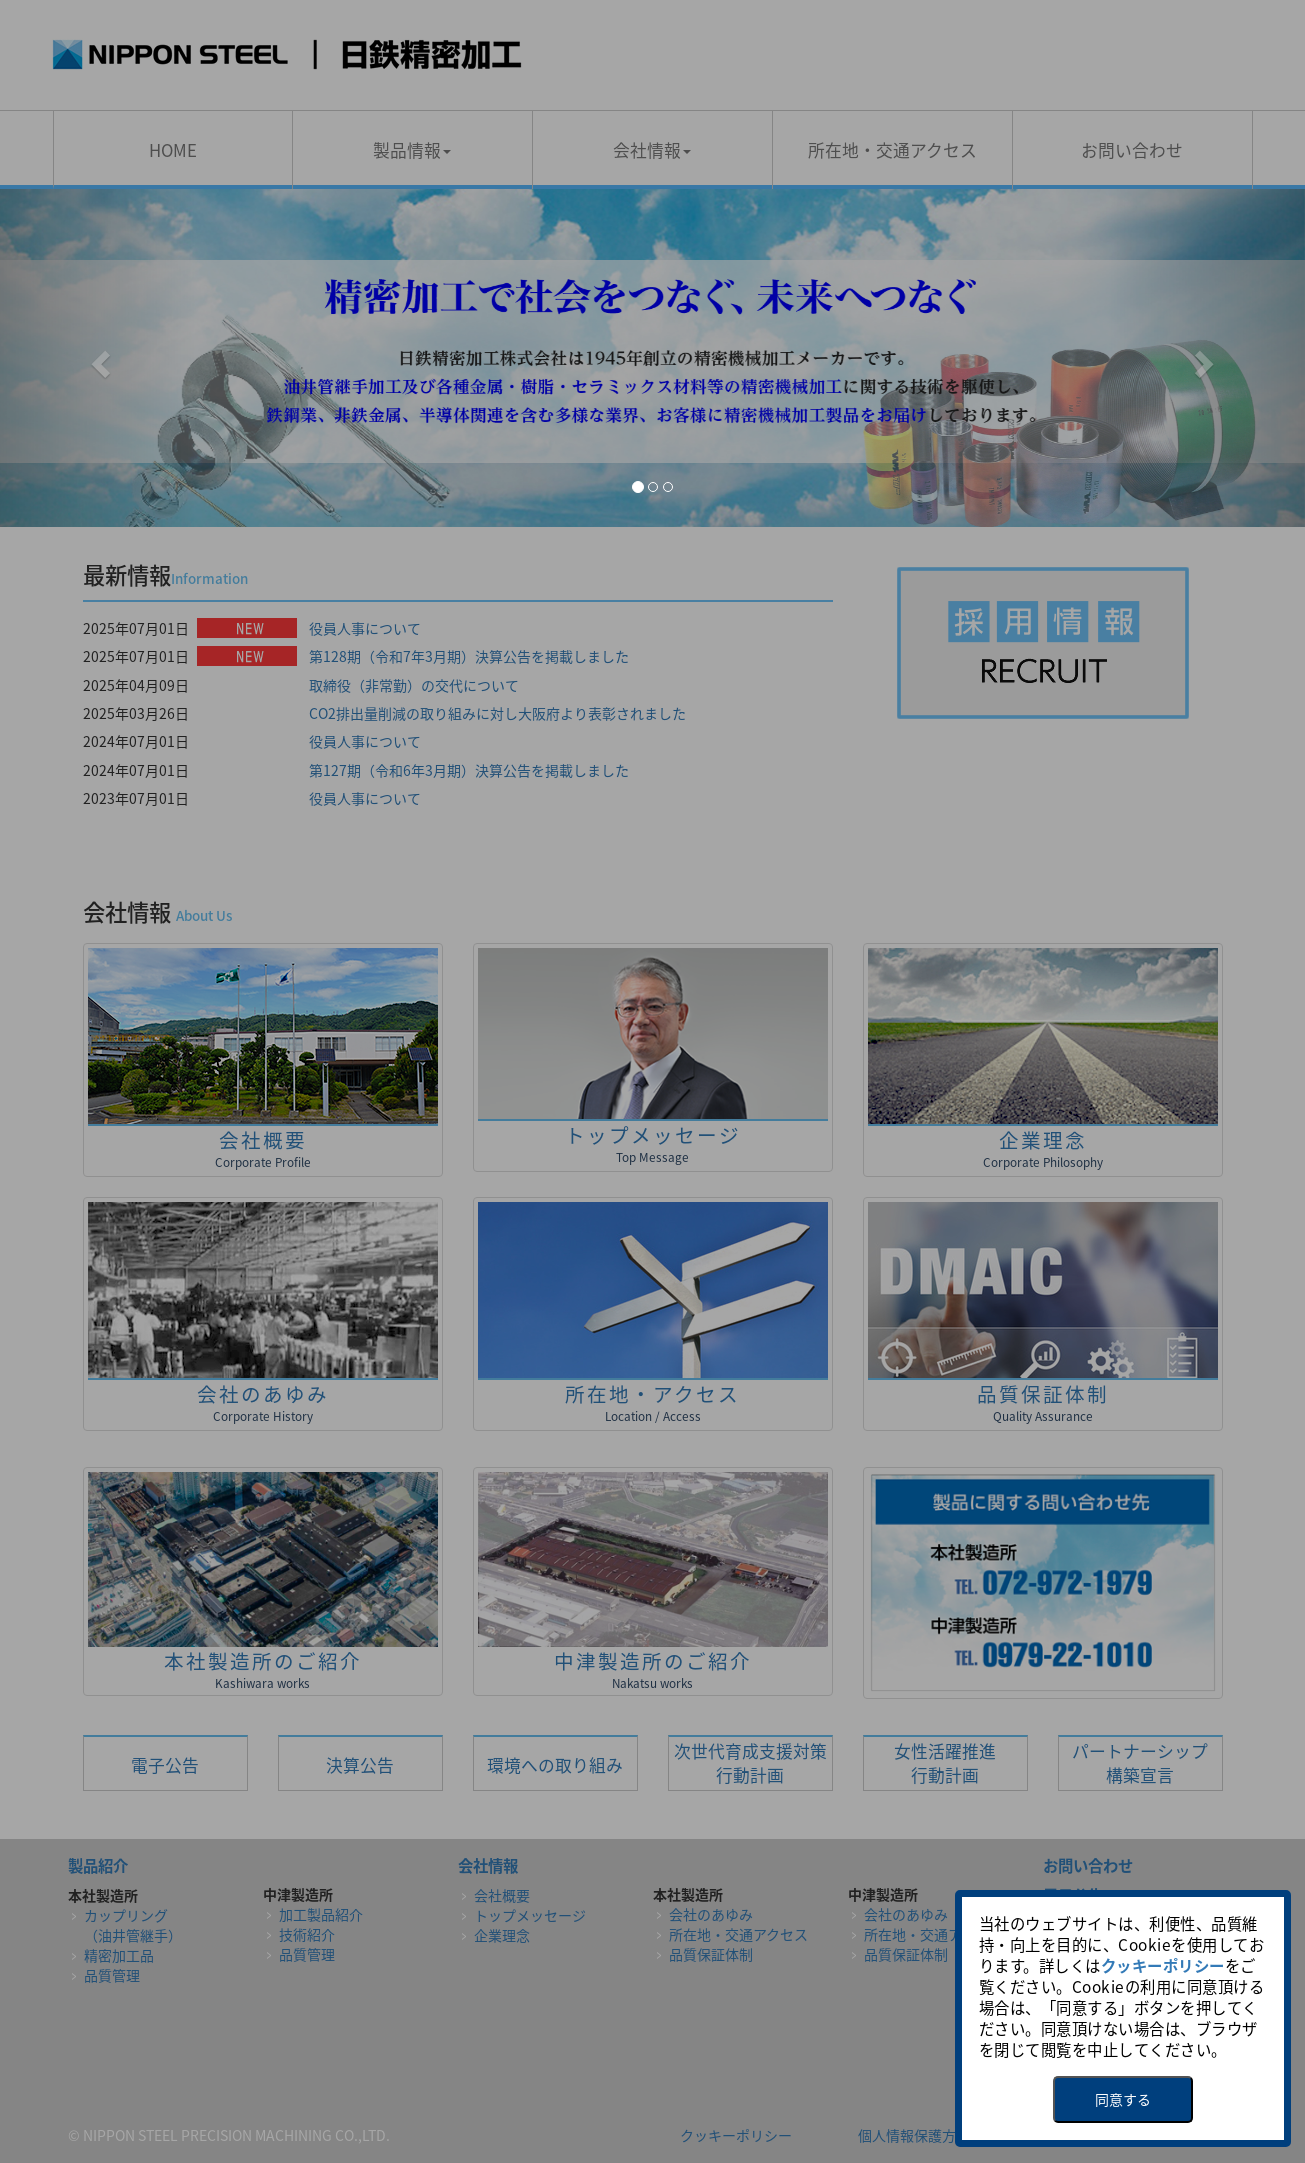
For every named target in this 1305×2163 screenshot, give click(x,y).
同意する (1123, 2099)
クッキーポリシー (1163, 1965)
